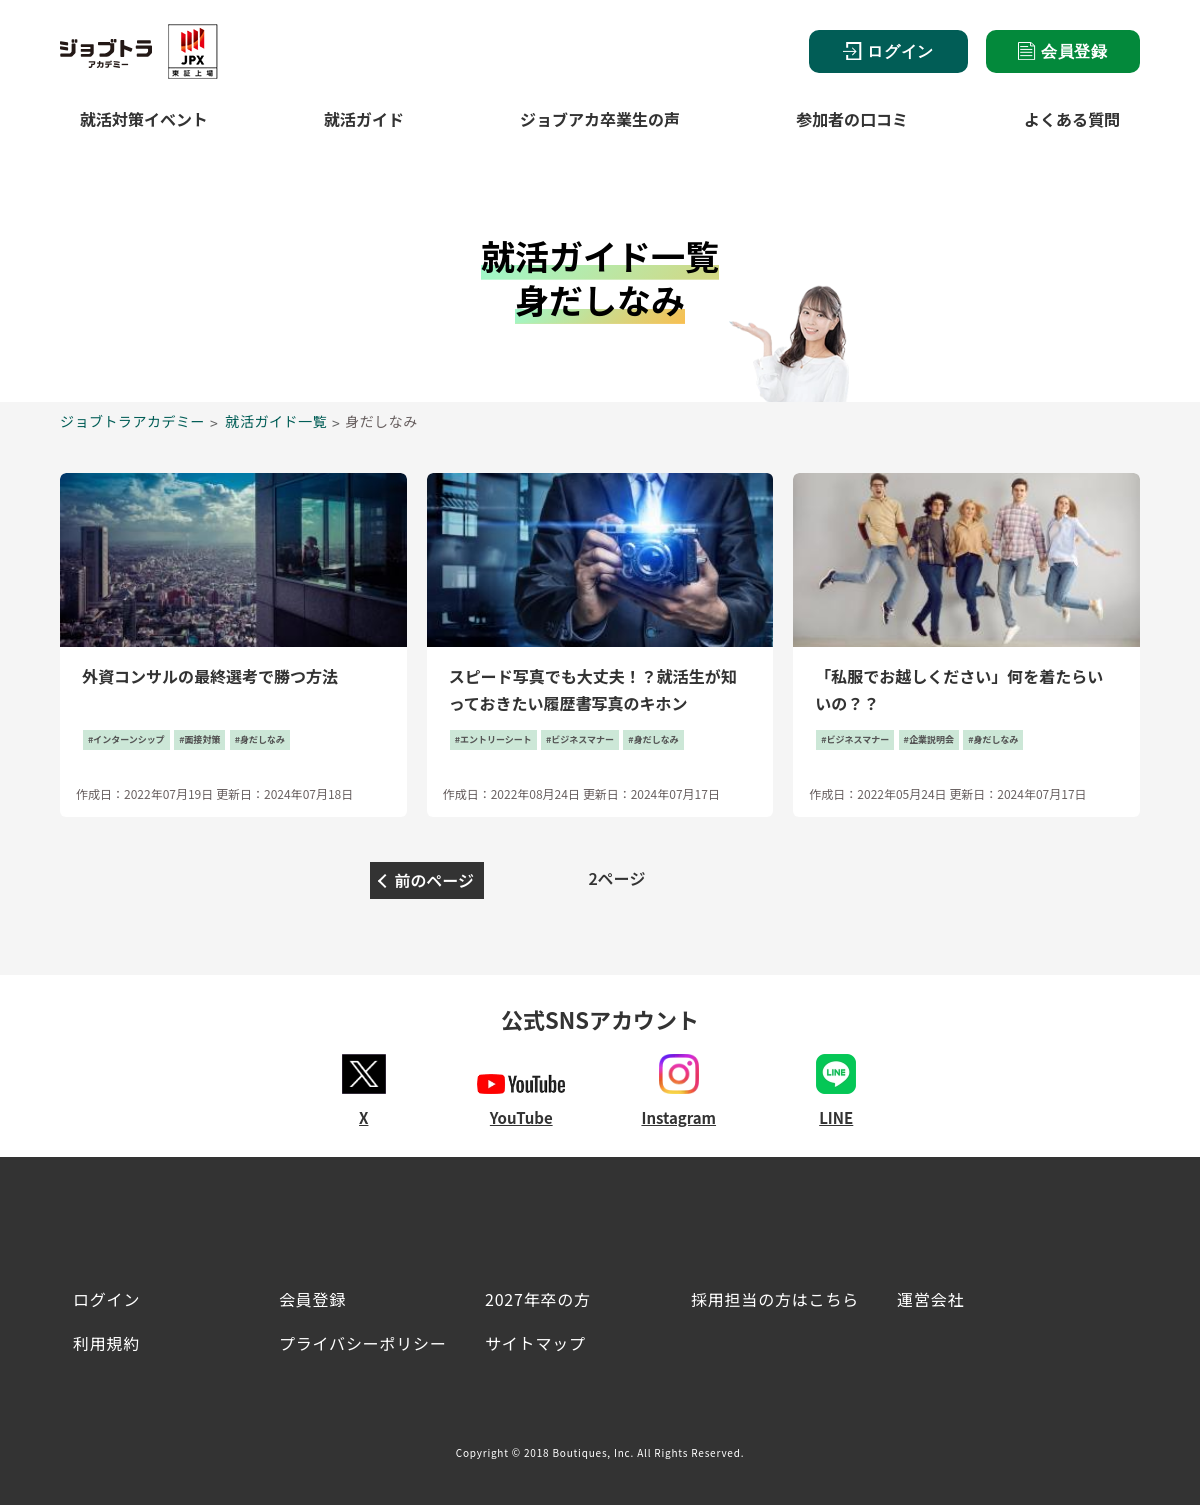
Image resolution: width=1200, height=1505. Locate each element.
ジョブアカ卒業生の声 (600, 119)
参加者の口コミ (852, 119)
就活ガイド (364, 119)
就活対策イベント (144, 119)
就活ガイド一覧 (277, 421)
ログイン (888, 51)
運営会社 (930, 1299)
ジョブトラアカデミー (132, 421)
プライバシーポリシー (363, 1343)
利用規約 (106, 1343)
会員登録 (1063, 51)
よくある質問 (1072, 119)
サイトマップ (535, 1343)
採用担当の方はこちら (775, 1299)
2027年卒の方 (538, 1299)
